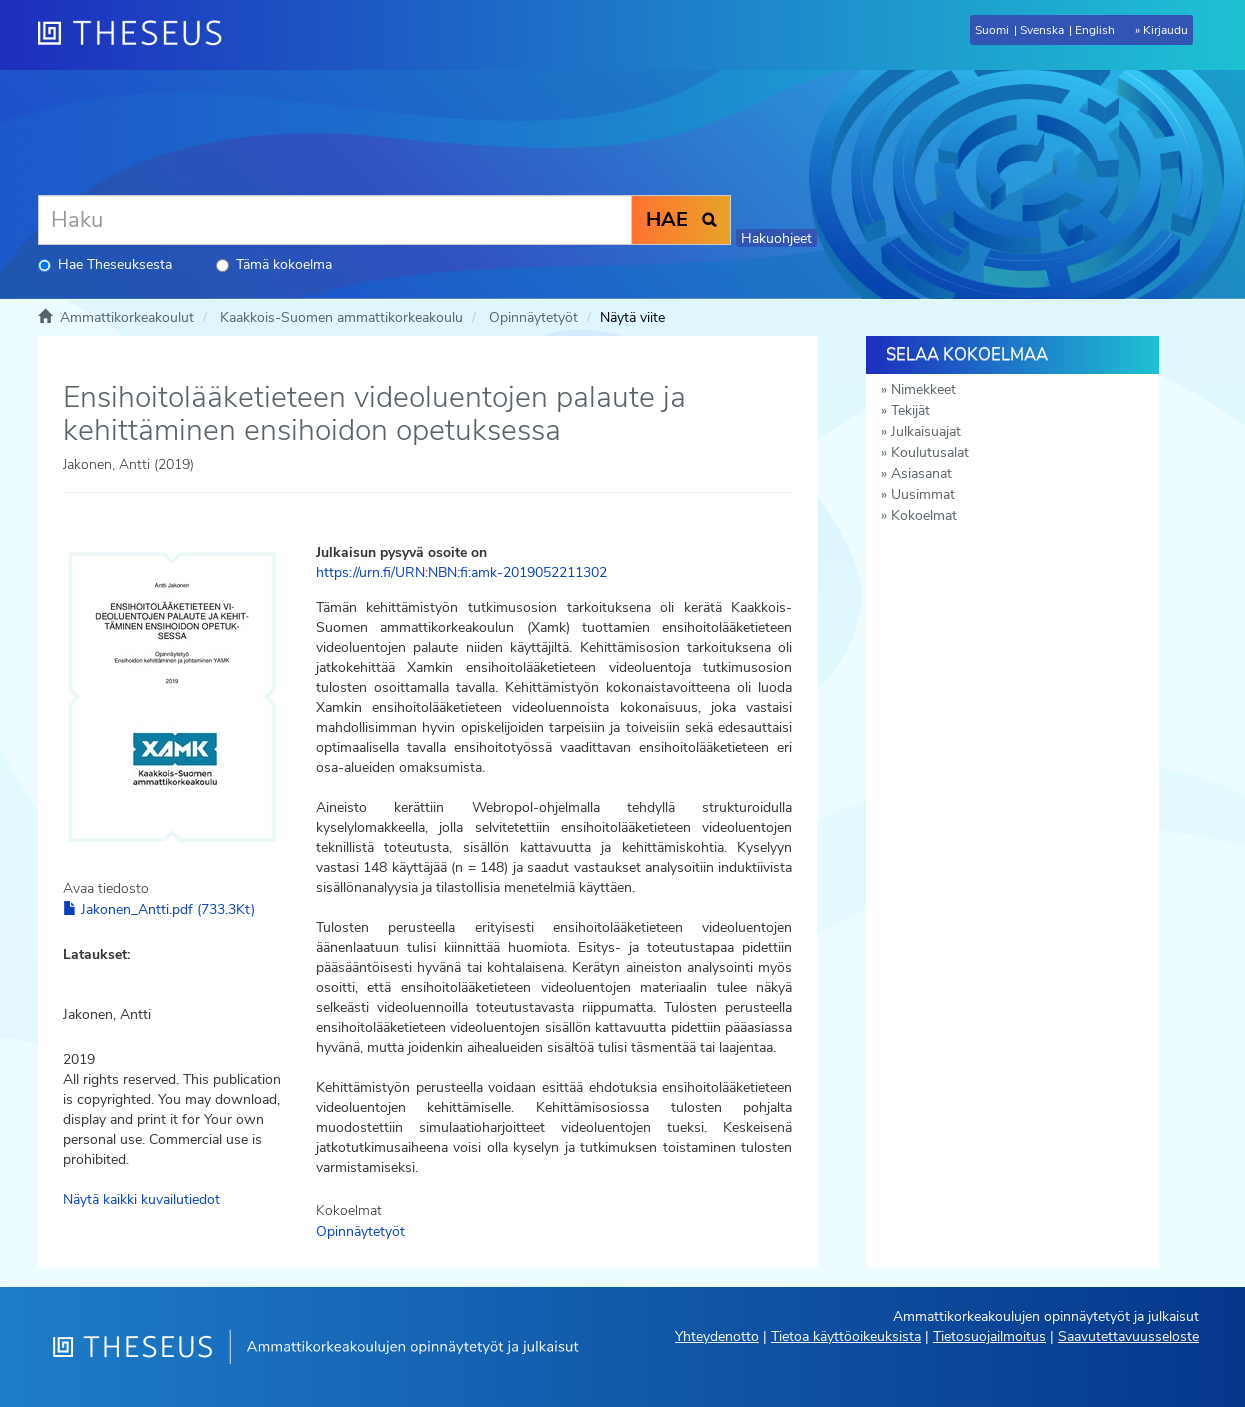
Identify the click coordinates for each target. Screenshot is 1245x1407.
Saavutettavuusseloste (1128, 1336)
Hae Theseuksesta (105, 264)
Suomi (992, 30)
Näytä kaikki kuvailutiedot (141, 1199)
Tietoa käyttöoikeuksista (846, 1336)
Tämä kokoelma (274, 264)
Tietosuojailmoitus (989, 1336)
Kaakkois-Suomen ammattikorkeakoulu (341, 317)
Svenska (1042, 30)
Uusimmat (923, 494)
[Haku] (335, 220)
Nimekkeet (923, 389)
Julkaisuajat (926, 431)
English (1095, 30)
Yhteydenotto (717, 1336)
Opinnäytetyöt (533, 317)
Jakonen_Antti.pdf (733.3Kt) (159, 909)
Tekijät (910, 410)
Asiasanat (921, 473)
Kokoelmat (924, 515)
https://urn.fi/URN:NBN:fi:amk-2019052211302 (461, 572)
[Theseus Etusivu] (138, 35)
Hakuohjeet (776, 238)
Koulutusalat (930, 452)
